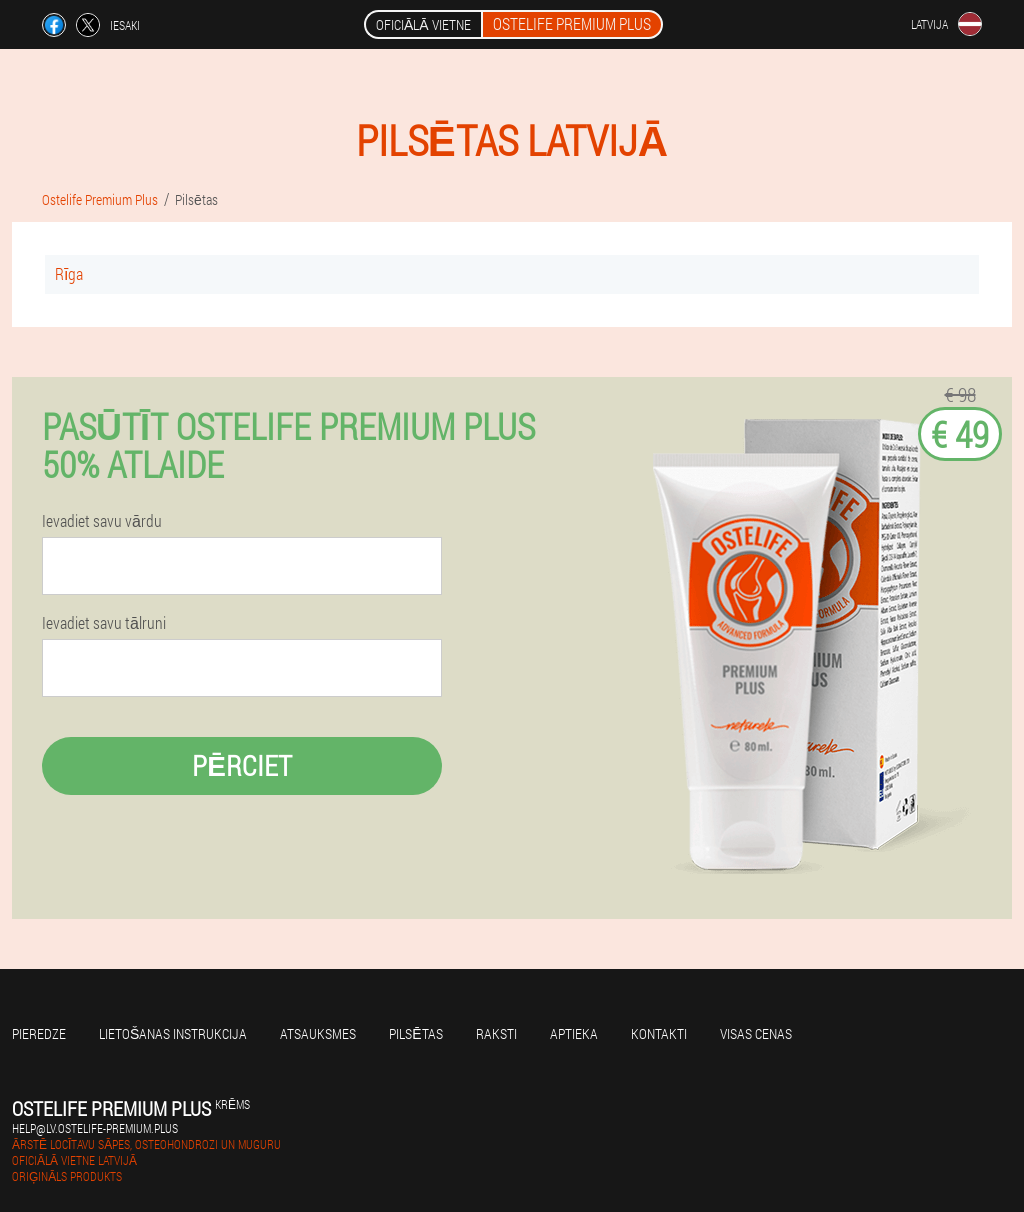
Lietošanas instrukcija (173, 1033)
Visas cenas (756, 1033)
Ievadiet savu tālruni (104, 623)
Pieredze (39, 1033)
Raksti (496, 1033)
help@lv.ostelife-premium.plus (95, 1128)
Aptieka (574, 1033)
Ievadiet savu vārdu (102, 521)
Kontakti (659, 1033)
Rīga (69, 273)
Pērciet (242, 765)
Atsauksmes (318, 1033)
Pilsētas (415, 1033)
